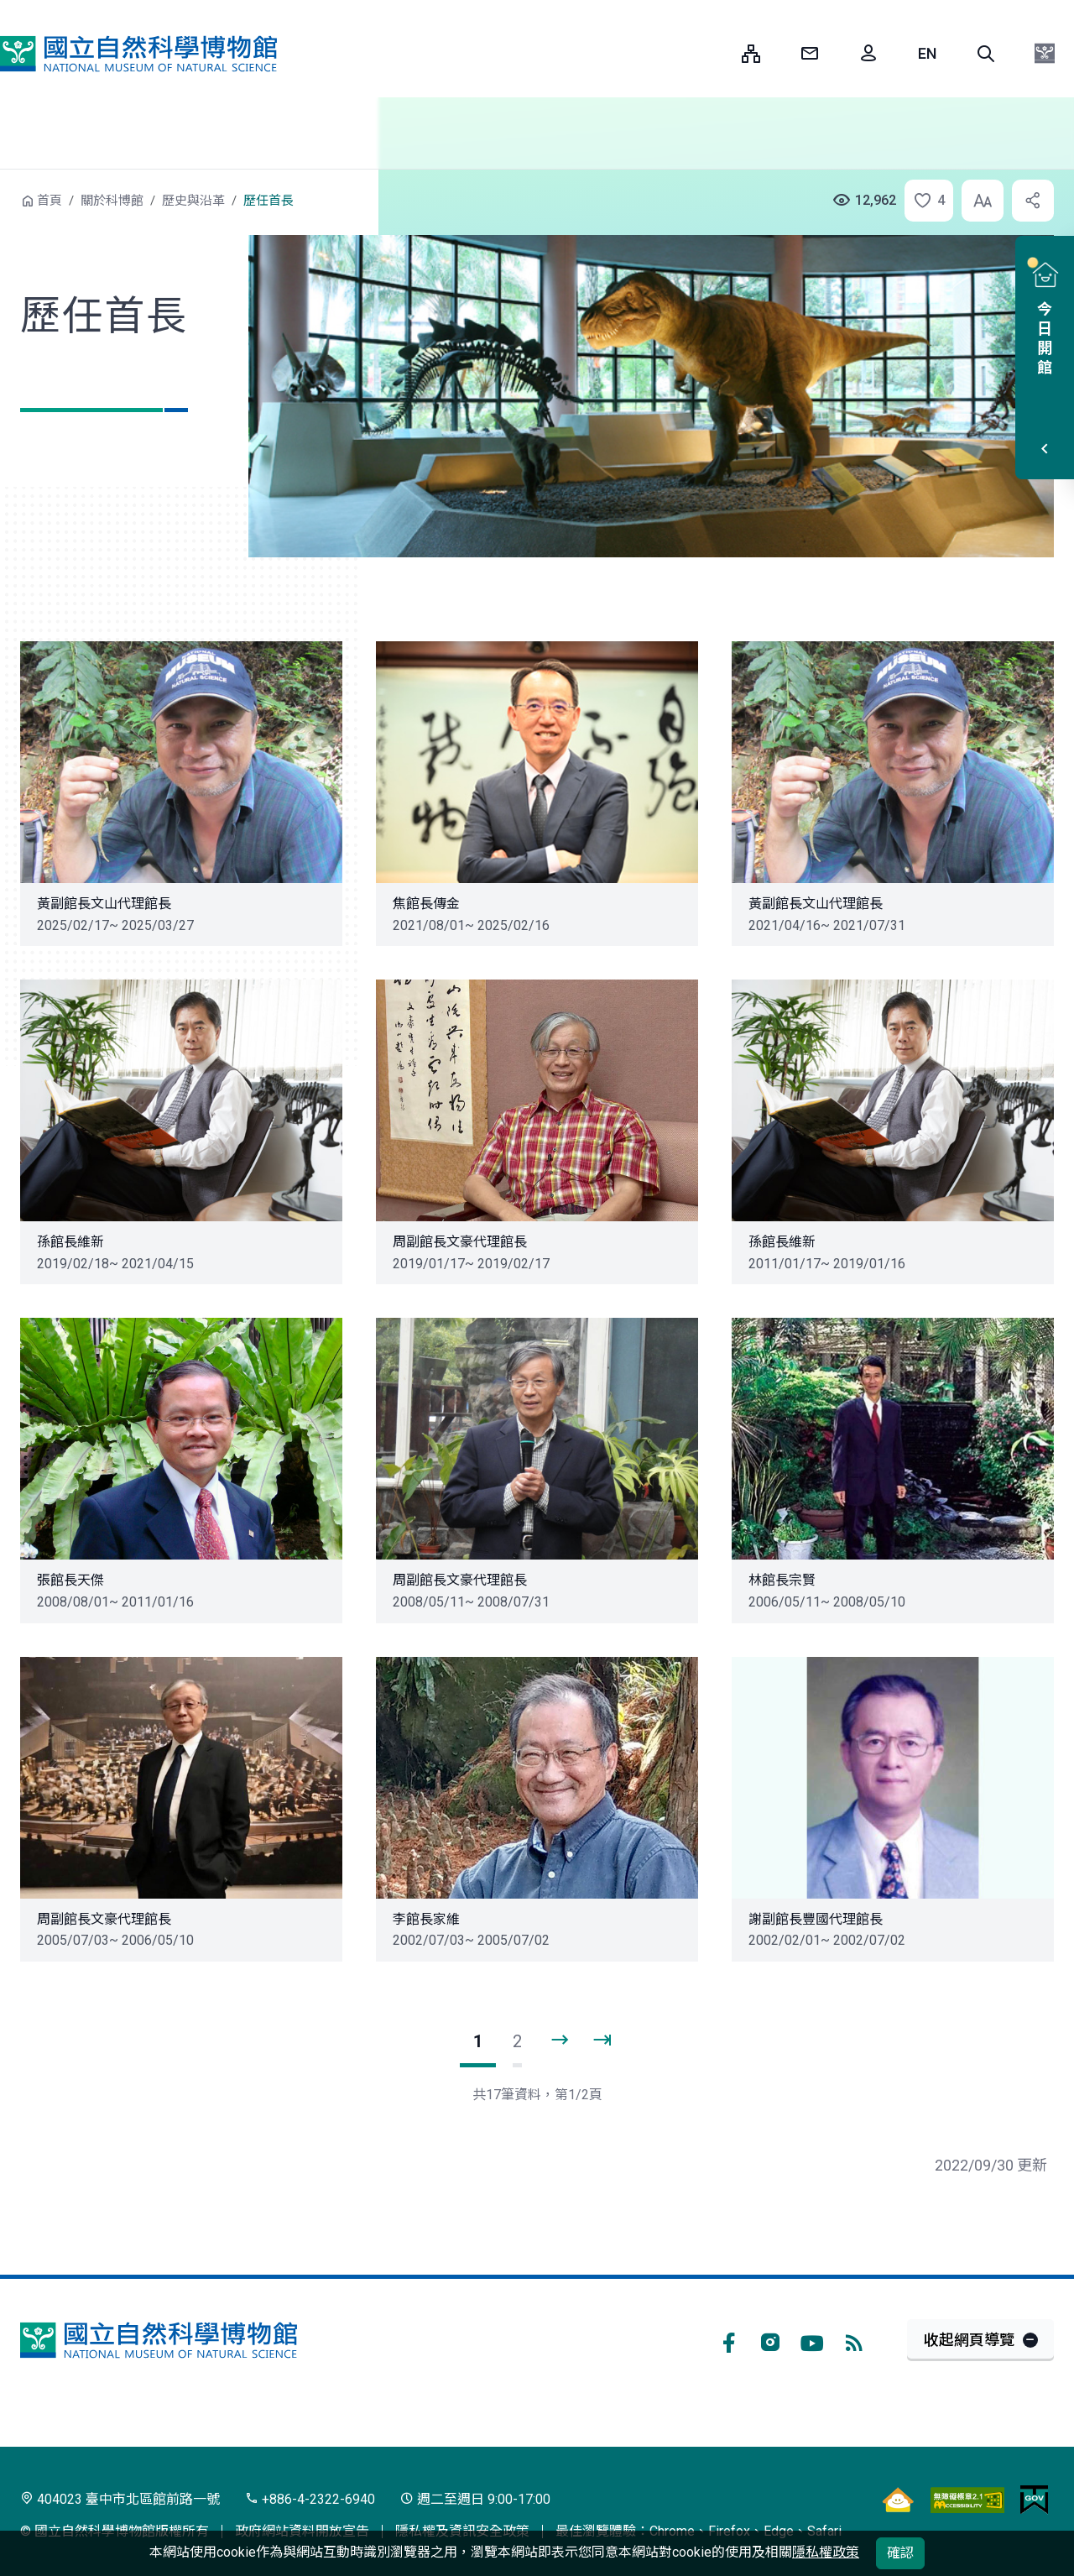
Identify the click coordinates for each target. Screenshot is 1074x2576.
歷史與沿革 (193, 200)
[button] (986, 54)
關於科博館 (112, 200)
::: (717, 53)
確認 (900, 2553)
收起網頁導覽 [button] (969, 2340)
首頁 (49, 200)
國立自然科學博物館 (138, 54)
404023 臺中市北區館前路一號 (120, 2499)
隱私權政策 (825, 2552)
